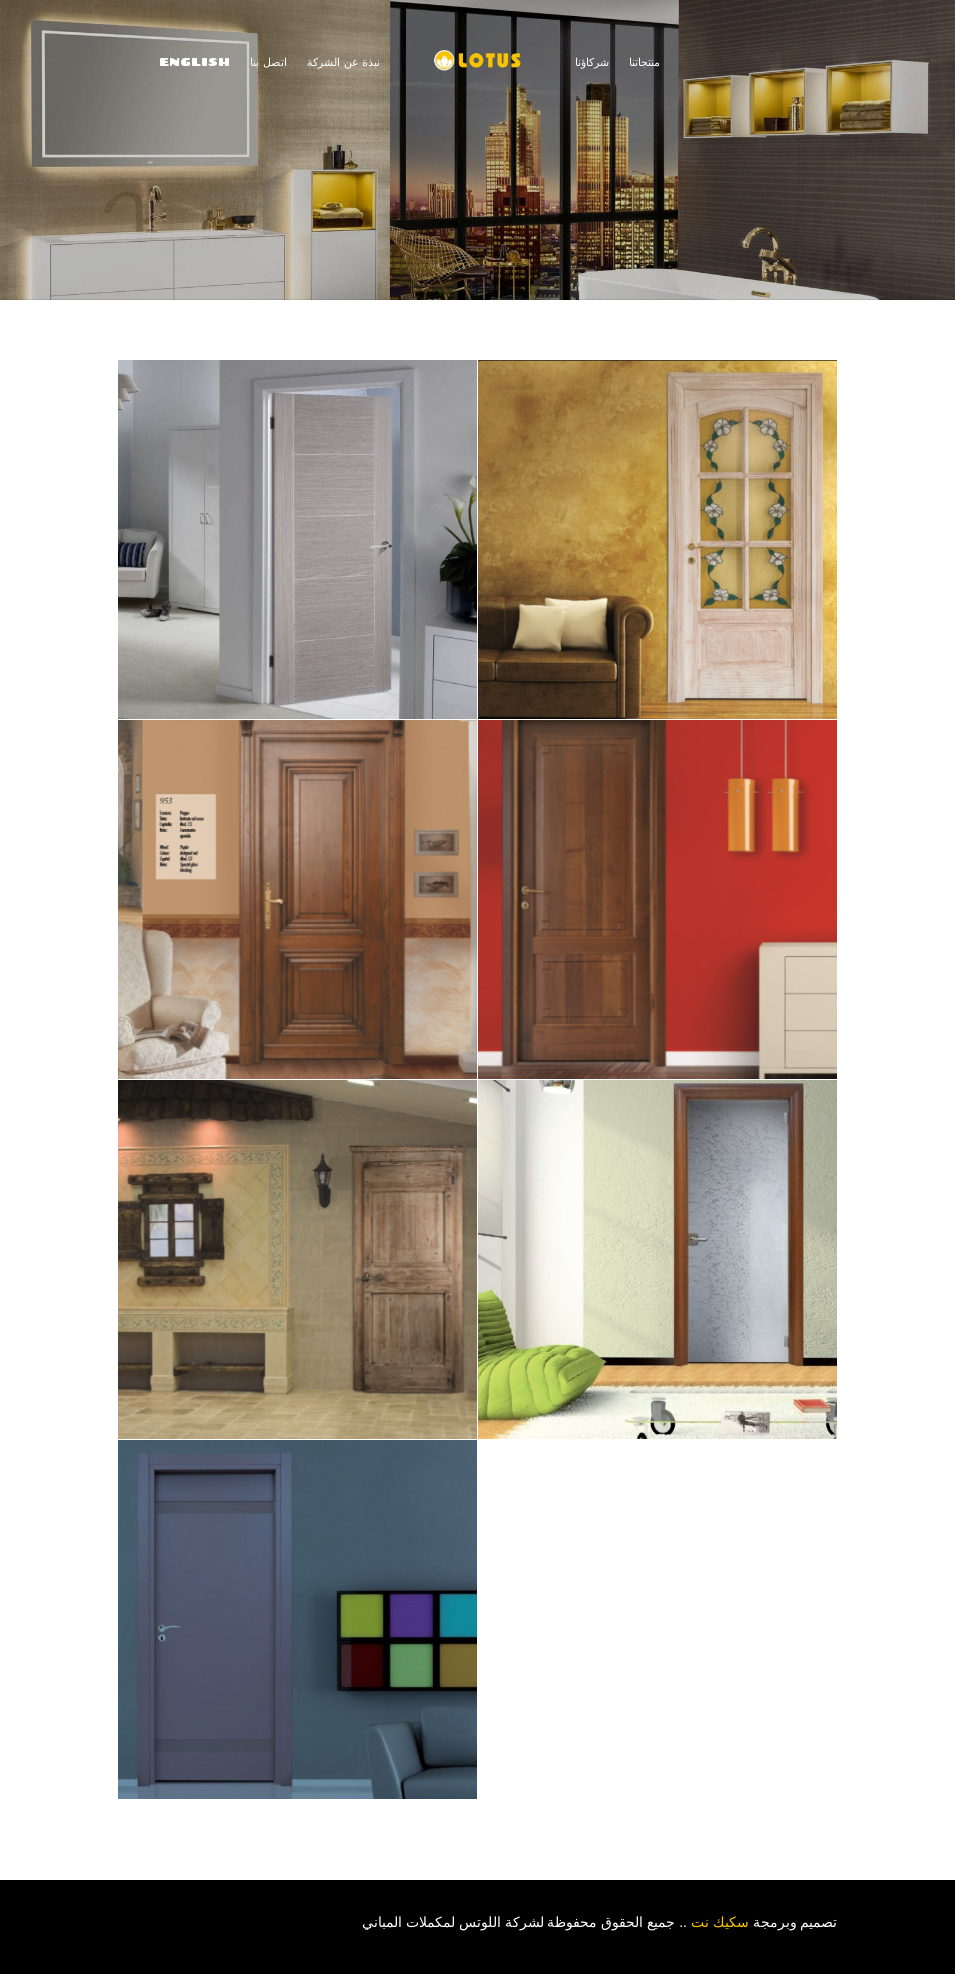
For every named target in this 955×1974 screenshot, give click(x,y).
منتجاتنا (644, 61)
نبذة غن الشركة (343, 61)
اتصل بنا (268, 61)
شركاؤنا (592, 61)
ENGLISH (194, 61)
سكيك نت (722, 1922)
